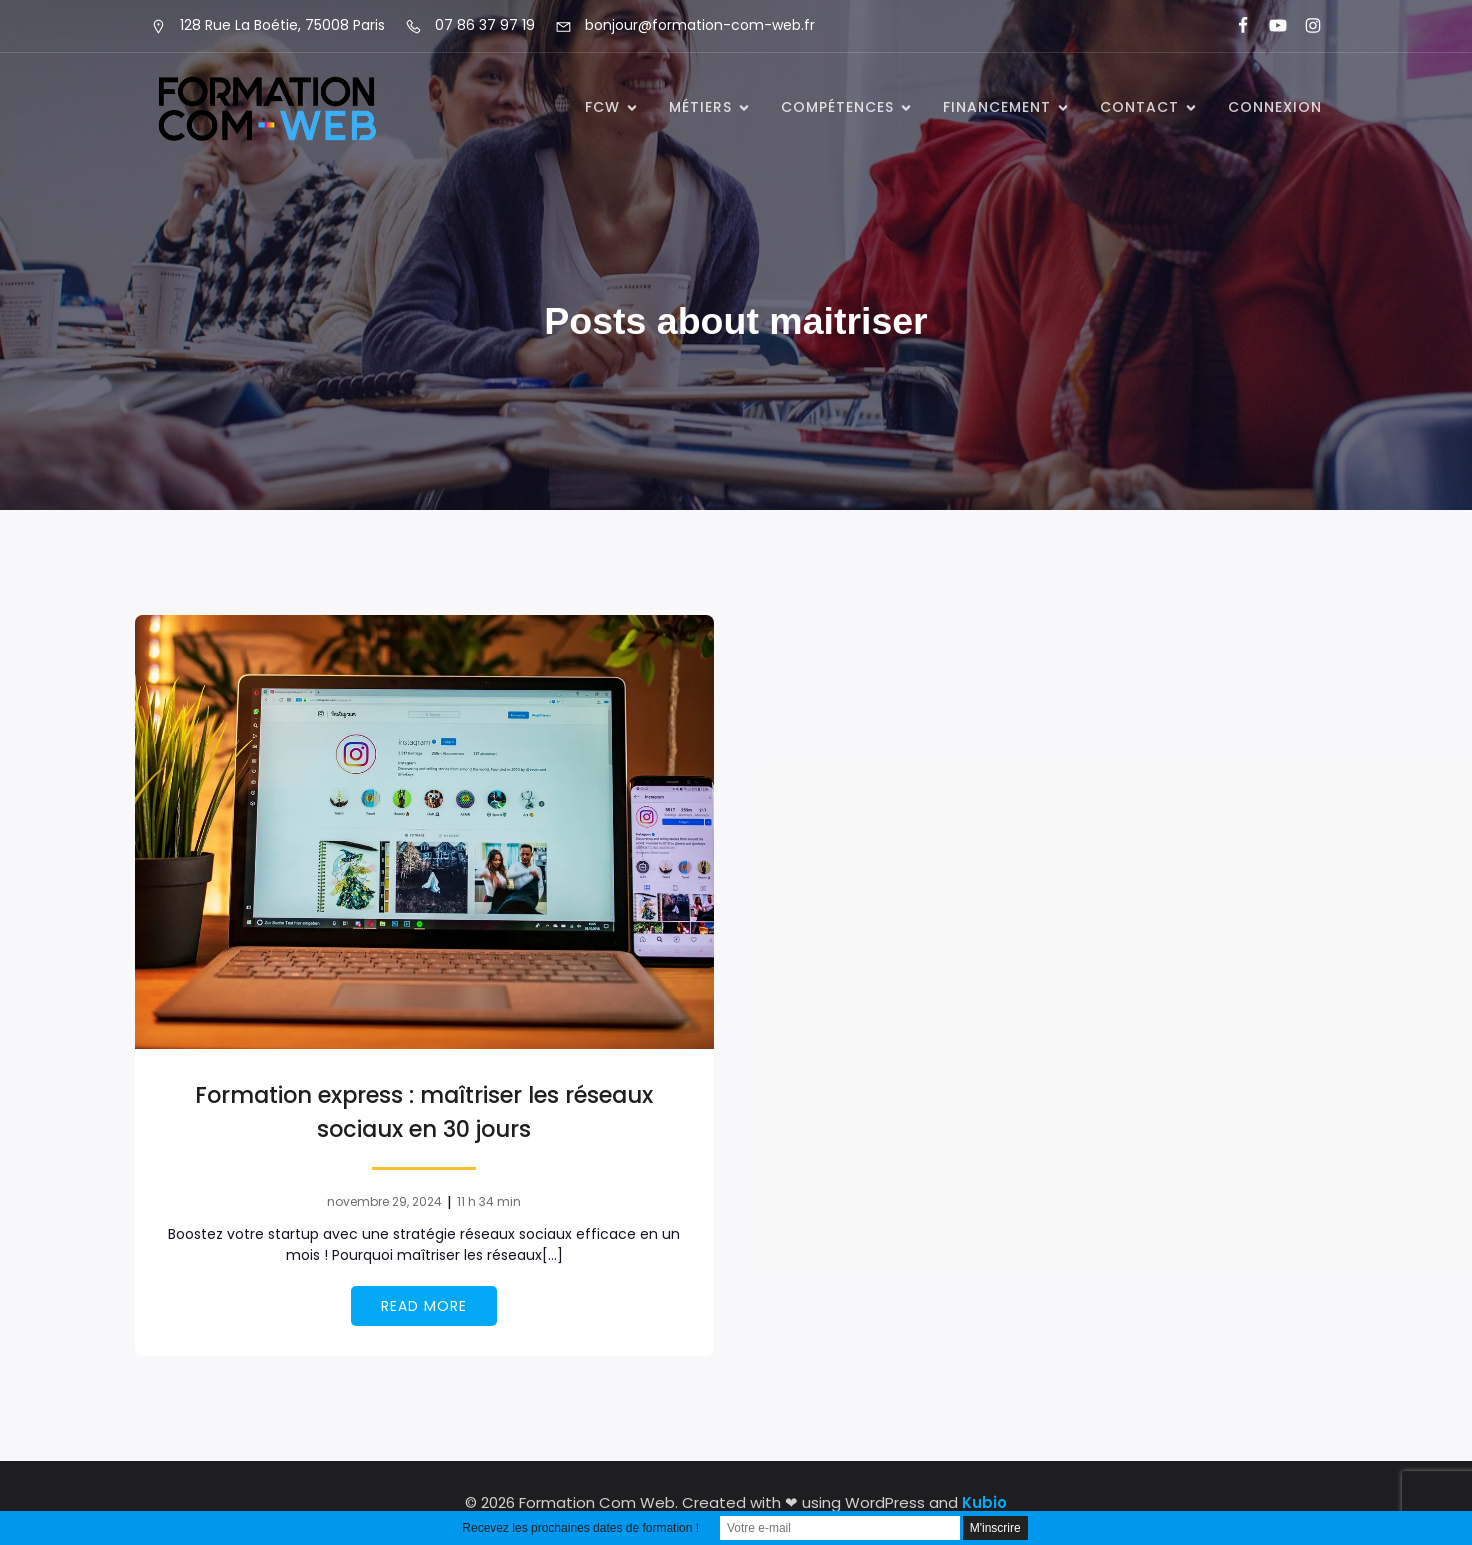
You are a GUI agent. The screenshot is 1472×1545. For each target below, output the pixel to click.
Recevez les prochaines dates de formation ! (580, 1528)
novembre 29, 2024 (384, 1201)
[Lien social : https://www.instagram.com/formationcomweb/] (1304, 26)
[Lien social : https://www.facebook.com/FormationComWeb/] (1234, 26)
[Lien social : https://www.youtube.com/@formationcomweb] (1269, 26)
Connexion (1275, 107)
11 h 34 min (489, 1201)
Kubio (984, 1502)
